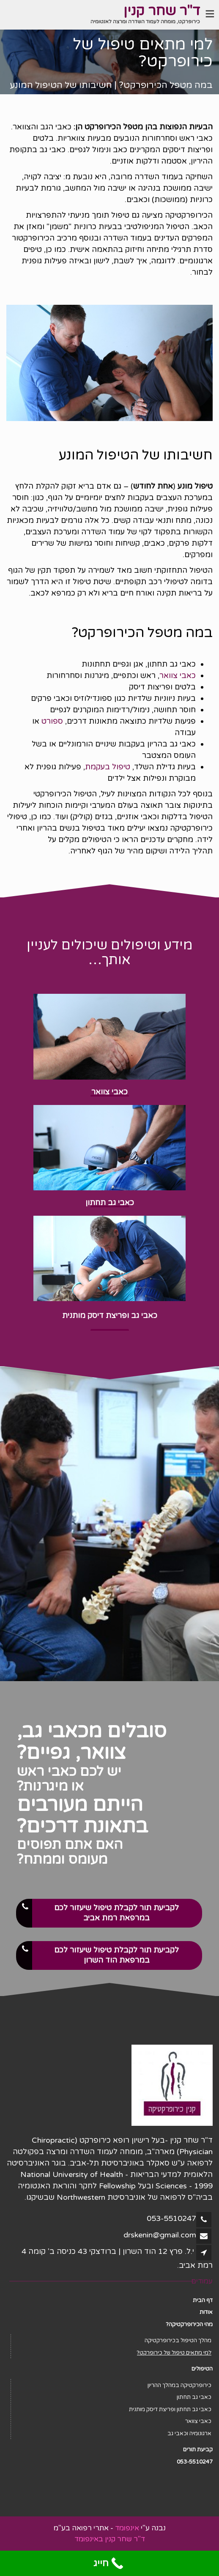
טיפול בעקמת (107, 766)
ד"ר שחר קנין (161, 11)
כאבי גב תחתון (194, 2397)
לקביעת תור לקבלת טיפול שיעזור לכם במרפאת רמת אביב (98, 1913)
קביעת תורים (198, 2449)
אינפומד (127, 2528)
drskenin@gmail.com (159, 2235)
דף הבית (203, 2300)
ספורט (52, 721)
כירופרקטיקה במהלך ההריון (179, 2385)
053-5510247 (171, 2218)
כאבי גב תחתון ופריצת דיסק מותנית (170, 2409)
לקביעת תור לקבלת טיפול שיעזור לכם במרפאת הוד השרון (98, 1955)
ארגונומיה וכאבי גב (189, 2433)
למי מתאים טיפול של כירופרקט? (174, 2352)
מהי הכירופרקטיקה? (189, 2324)
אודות (206, 2312)
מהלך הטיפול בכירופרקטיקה (178, 2340)
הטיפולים (202, 2368)
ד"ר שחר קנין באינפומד (109, 2539)
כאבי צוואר (177, 675)
